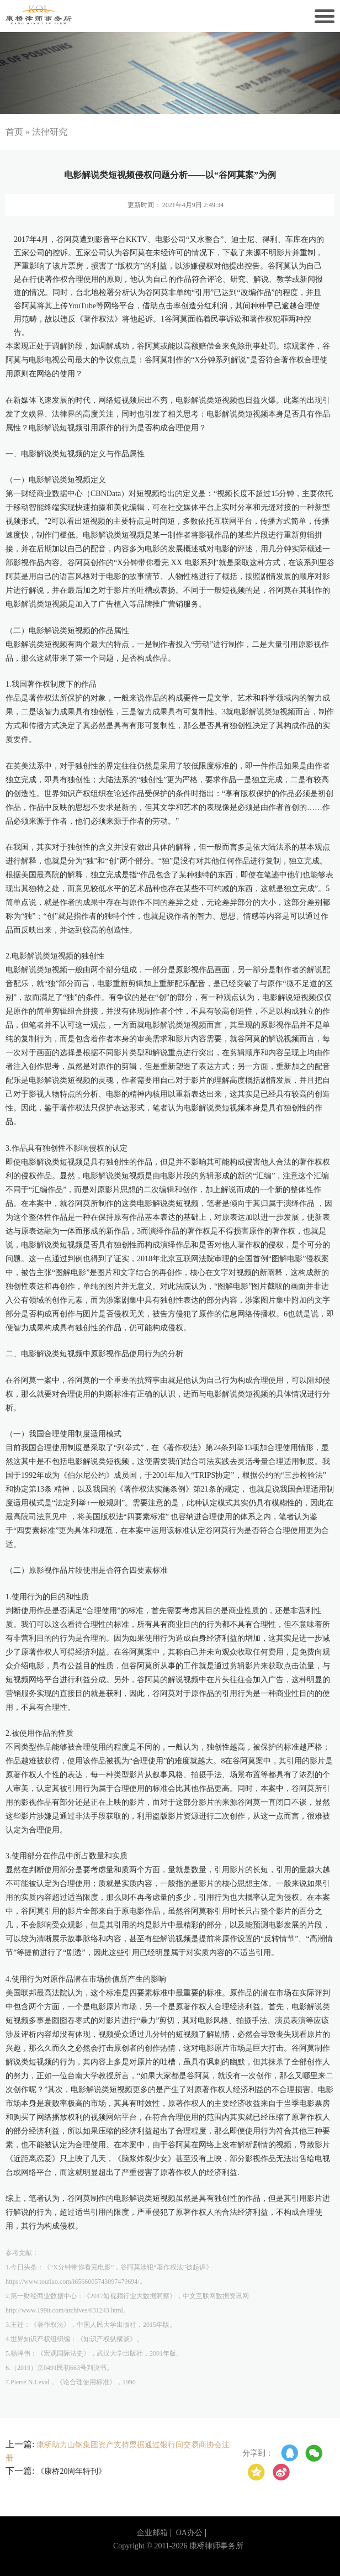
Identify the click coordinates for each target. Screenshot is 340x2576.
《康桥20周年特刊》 (71, 2471)
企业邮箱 (152, 2533)
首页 (14, 131)
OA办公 (189, 2533)
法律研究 (49, 131)
